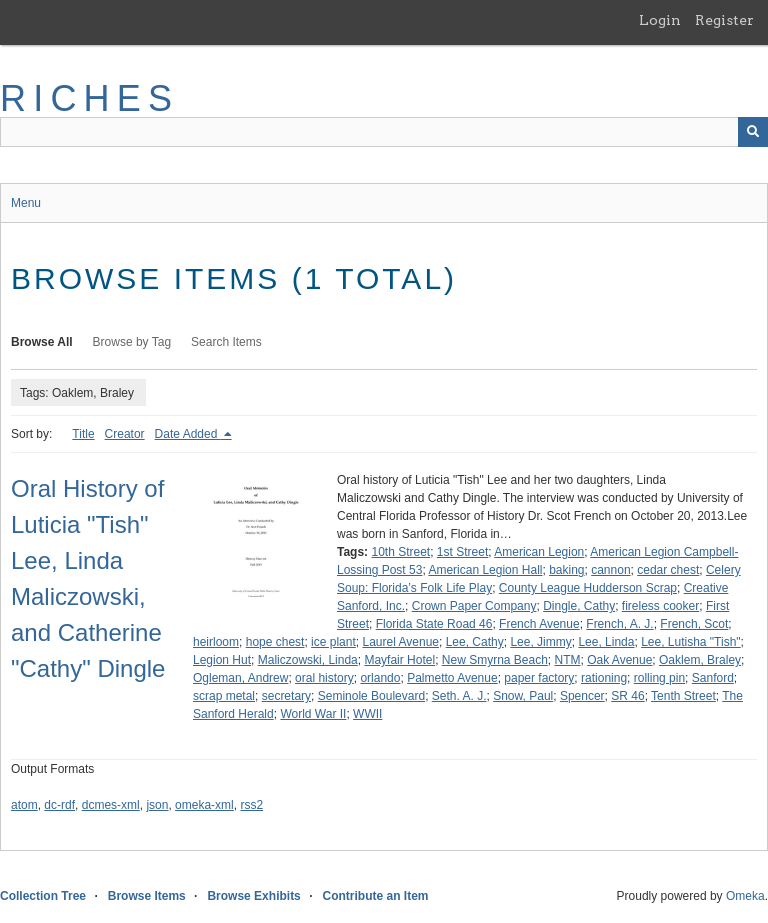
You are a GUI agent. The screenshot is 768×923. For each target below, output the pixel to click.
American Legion (539, 552)
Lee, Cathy (475, 642)
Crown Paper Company (474, 606)
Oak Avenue (619, 660)
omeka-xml (204, 805)
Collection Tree (43, 896)
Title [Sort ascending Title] (83, 434)
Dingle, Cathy (579, 606)
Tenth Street (683, 696)
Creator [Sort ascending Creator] (125, 434)
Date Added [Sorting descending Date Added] (188, 434)
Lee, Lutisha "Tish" (690, 642)
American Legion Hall (485, 570)
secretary (286, 696)
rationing (604, 678)
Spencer (582, 696)
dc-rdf (59, 805)
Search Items (226, 342)
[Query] (384, 132)
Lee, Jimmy (540, 642)
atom (24, 805)
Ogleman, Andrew (240, 678)
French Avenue (539, 624)
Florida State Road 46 (434, 624)
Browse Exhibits (253, 896)
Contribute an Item (375, 896)
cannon (610, 570)
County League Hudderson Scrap (588, 588)
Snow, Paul (523, 696)
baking (566, 570)
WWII (367, 714)
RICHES (89, 98)
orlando (380, 678)
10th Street (400, 552)
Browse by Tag (132, 342)
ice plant (333, 642)
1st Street (462, 552)
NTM (568, 660)
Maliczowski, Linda (308, 660)
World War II (313, 714)
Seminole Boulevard (371, 696)
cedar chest (668, 570)
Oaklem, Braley (700, 660)
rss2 (251, 805)
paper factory (539, 678)
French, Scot (694, 624)
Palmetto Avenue (452, 678)
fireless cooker (660, 606)
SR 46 (627, 696)
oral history (324, 678)
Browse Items (147, 896)
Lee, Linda (606, 642)
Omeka (745, 896)
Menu (26, 203)
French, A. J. (619, 624)
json (157, 805)
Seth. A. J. (459, 696)
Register (724, 20)
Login (660, 20)
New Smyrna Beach (495, 660)
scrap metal (224, 696)
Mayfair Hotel (399, 660)
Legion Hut (222, 660)
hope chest (275, 642)
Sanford (713, 678)
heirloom (216, 642)
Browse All (42, 342)
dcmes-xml (111, 805)
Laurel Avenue (400, 642)
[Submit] (753, 132)
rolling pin (659, 678)
